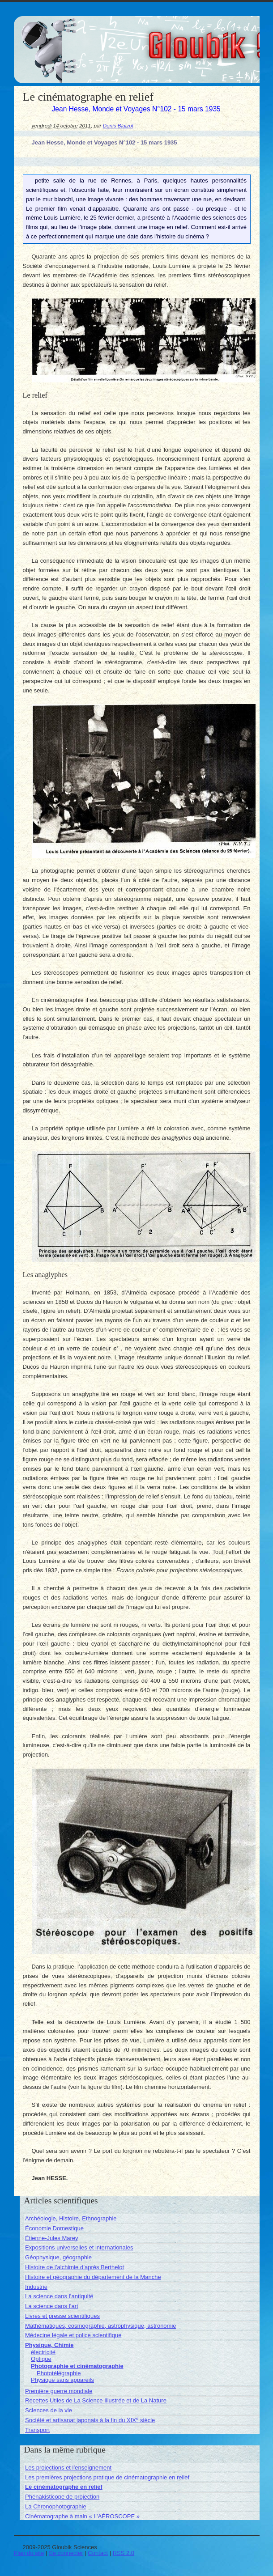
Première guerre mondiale (58, 2391)
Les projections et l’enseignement (68, 2467)
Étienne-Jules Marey (51, 2238)
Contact (98, 2553)
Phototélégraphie (59, 2373)
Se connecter (66, 2553)
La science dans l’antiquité (59, 2296)
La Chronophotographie (55, 2506)
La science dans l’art (51, 2306)
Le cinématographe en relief (63, 2486)
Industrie (36, 2286)
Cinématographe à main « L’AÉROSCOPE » (82, 2516)
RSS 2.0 (123, 2553)
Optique (41, 2358)
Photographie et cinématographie (77, 2366)
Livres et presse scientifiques (62, 2316)
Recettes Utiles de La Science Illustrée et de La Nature (95, 2400)
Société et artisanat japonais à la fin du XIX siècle (90, 2420)
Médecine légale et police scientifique (73, 2335)
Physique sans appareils (62, 2380)
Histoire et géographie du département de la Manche (93, 2277)
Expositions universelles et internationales (79, 2247)
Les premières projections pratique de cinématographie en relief (107, 2477)
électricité (43, 2352)
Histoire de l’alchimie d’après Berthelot (74, 2267)
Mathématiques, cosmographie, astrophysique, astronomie (100, 2325)
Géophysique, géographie (58, 2257)
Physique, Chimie (49, 2345)
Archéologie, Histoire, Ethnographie (71, 2218)
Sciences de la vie (48, 2410)
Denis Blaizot (118, 125)
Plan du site (29, 2553)
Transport (37, 2430)
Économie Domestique (54, 2228)
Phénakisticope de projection (62, 2496)
